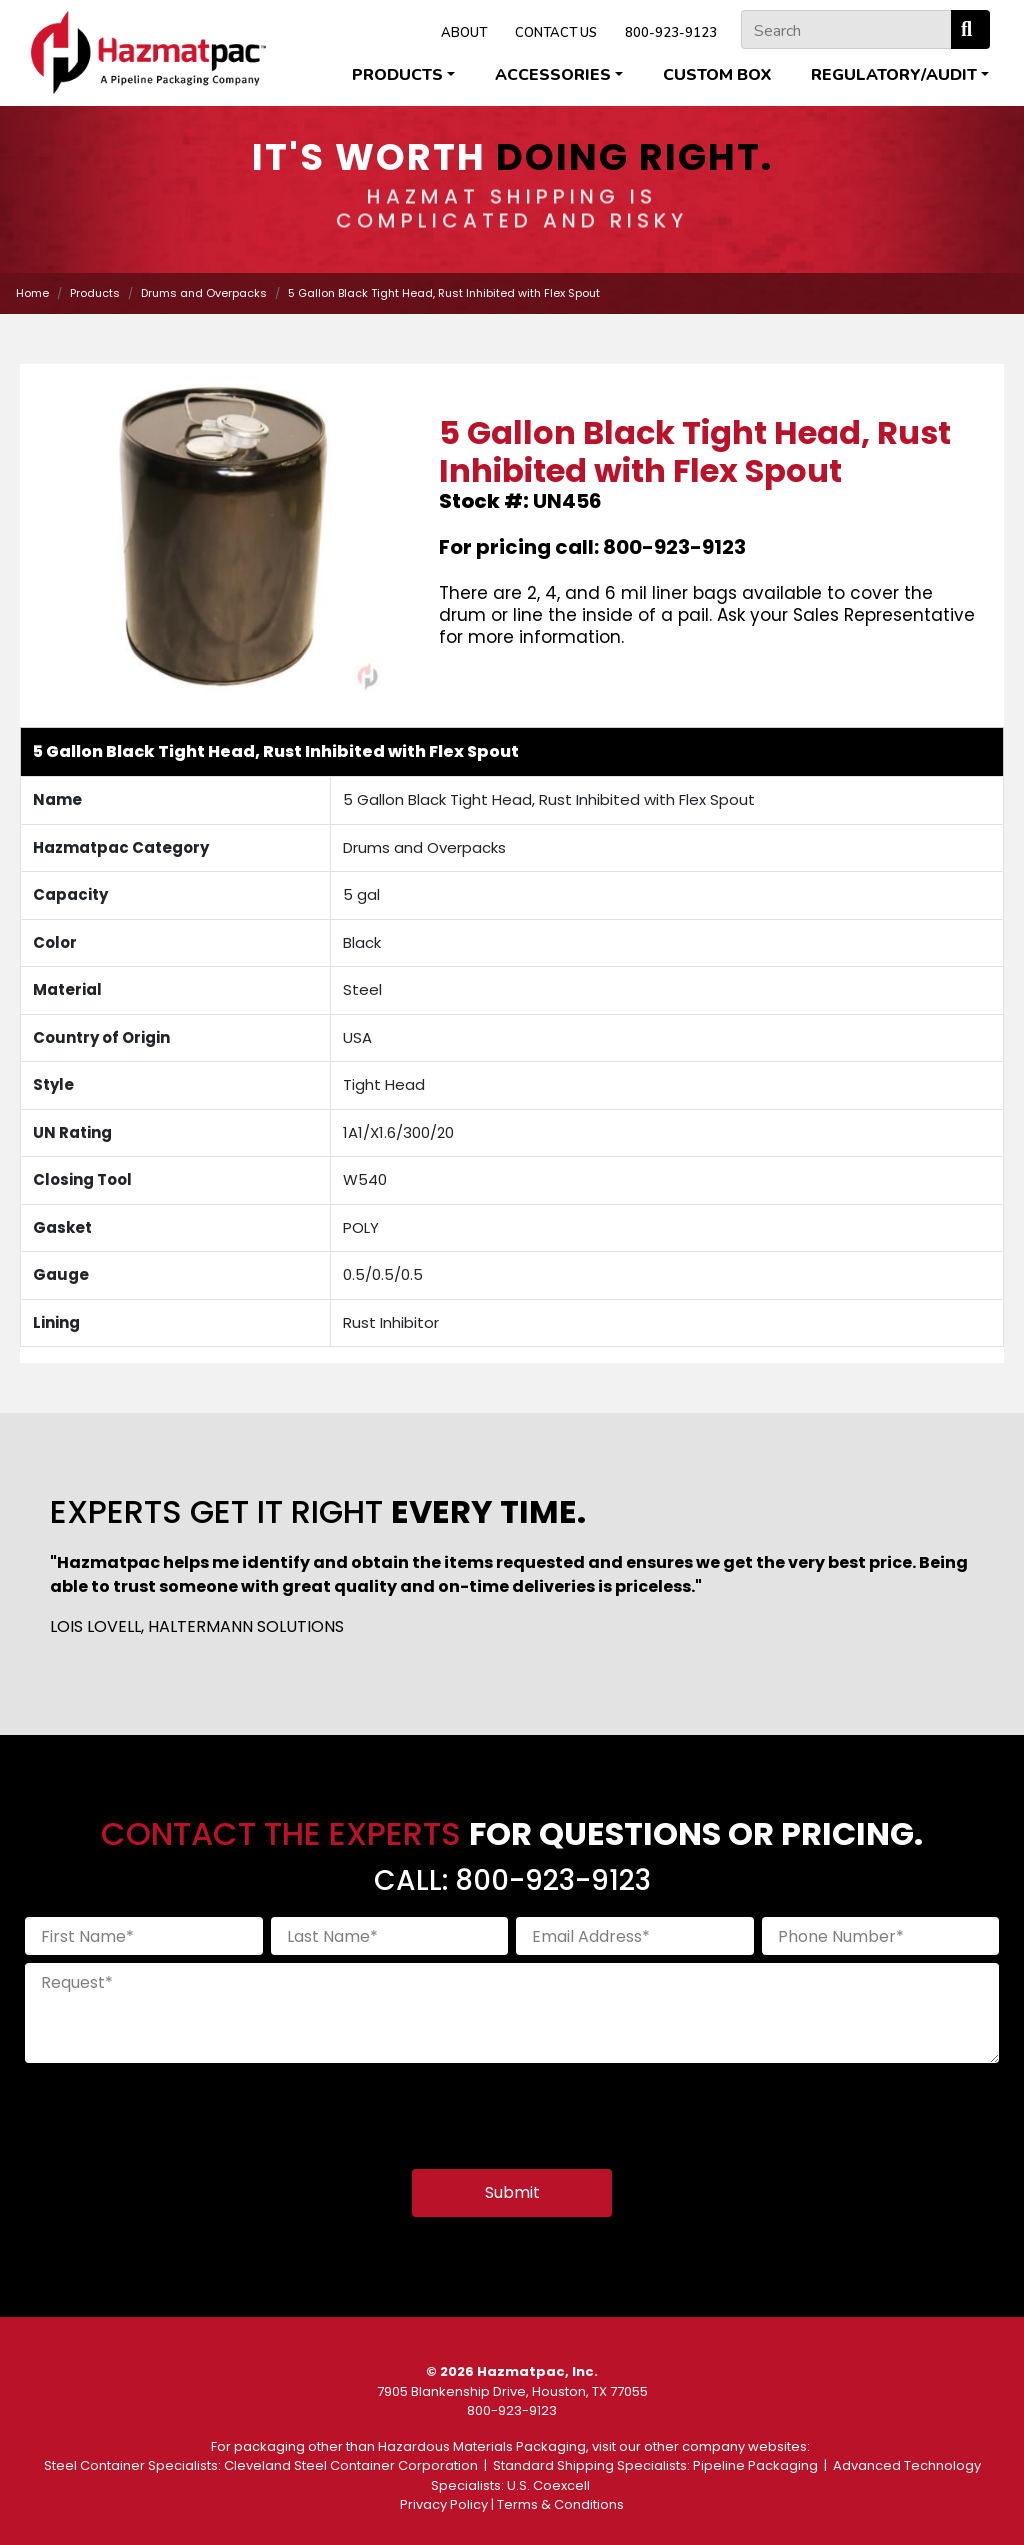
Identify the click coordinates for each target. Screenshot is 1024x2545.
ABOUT (464, 33)
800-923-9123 (671, 33)
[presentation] (177, 2110)
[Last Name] (390, 1936)
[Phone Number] (881, 1936)
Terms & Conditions (560, 2504)
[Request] (512, 2013)
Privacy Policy (444, 2504)
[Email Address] (635, 1936)
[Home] (148, 52)
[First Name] (144, 1936)
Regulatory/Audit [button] (894, 75)
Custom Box (717, 75)
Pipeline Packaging (755, 2465)
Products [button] (397, 75)
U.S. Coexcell (548, 2485)
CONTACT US (556, 33)
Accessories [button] (553, 75)
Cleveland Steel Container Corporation (351, 2465)
